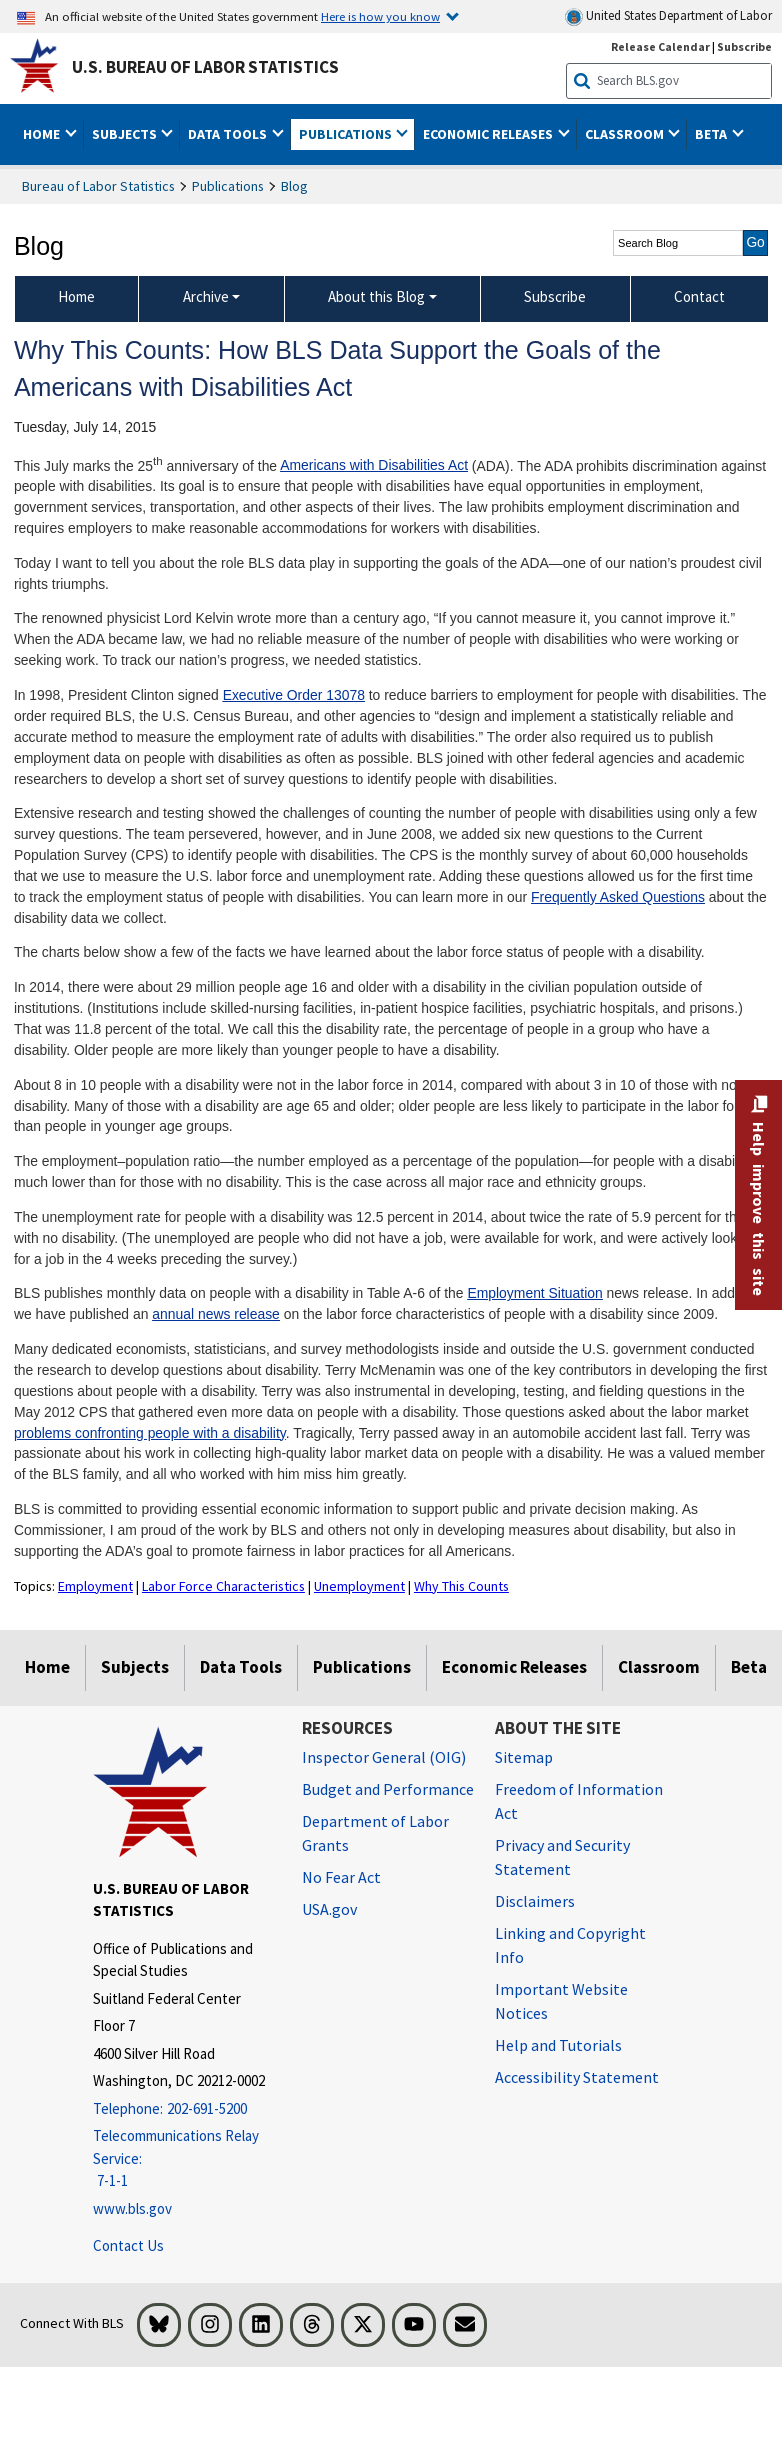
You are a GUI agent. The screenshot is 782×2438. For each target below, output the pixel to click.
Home (47, 1667)
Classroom (659, 1667)
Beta (749, 1667)
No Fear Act (341, 1877)
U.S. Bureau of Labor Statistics (205, 67)
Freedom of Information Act (579, 1801)
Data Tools (241, 1667)
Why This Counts (461, 1586)
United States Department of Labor (668, 16)
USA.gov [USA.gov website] (329, 1909)
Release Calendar (660, 46)
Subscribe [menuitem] (555, 296)
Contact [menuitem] (699, 296)
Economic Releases (514, 1667)
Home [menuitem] (76, 296)
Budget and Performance (388, 1789)
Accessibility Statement (577, 2077)
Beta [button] (712, 134)
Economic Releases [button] (489, 134)
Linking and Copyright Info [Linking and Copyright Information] (570, 1945)
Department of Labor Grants (375, 1833)
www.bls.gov (132, 2208)
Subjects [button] (126, 134)
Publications (228, 186)
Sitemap (524, 1757)
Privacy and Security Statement (562, 1857)
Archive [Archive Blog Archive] (206, 296)
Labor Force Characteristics (223, 1586)
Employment (95, 1586)
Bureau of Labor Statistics (98, 186)
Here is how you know (380, 16)
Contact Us (128, 2245)
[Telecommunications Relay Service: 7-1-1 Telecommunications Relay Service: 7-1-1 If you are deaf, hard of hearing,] (182, 2159)
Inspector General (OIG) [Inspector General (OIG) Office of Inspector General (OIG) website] (384, 1757)
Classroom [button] (626, 134)
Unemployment (359, 1586)
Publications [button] (347, 134)
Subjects (135, 1667)
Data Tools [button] (229, 134)
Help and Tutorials (558, 2045)
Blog (294, 186)
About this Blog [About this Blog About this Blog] (376, 296)
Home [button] (43, 134)
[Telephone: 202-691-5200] (182, 2109)
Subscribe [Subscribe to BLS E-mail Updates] (744, 46)
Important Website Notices (561, 2001)
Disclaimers (535, 1901)
